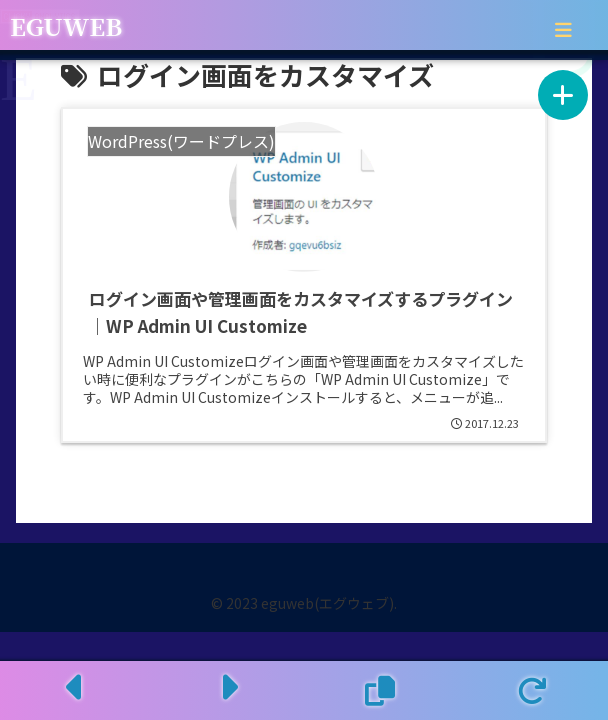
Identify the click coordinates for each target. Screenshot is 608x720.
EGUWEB (66, 25)
